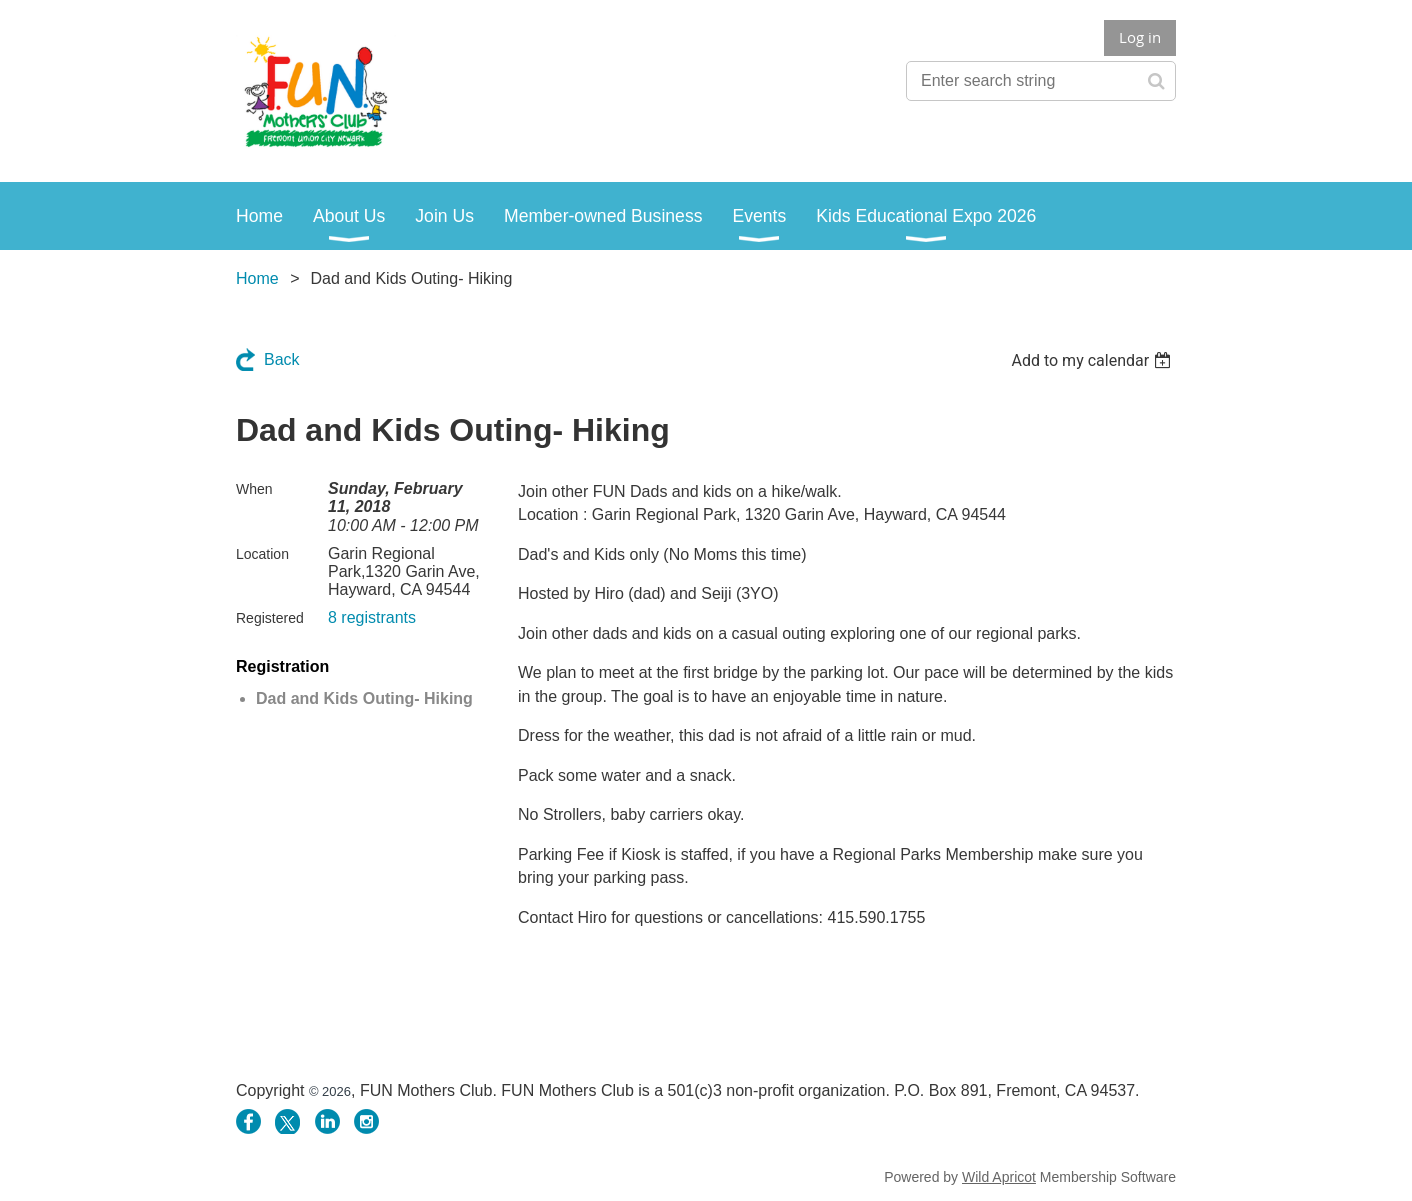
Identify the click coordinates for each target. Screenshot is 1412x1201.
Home (257, 278)
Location (262, 554)
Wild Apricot (999, 1177)
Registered (270, 618)
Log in (1140, 37)
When (254, 489)
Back (282, 359)
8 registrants (372, 617)
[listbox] (1093, 360)
